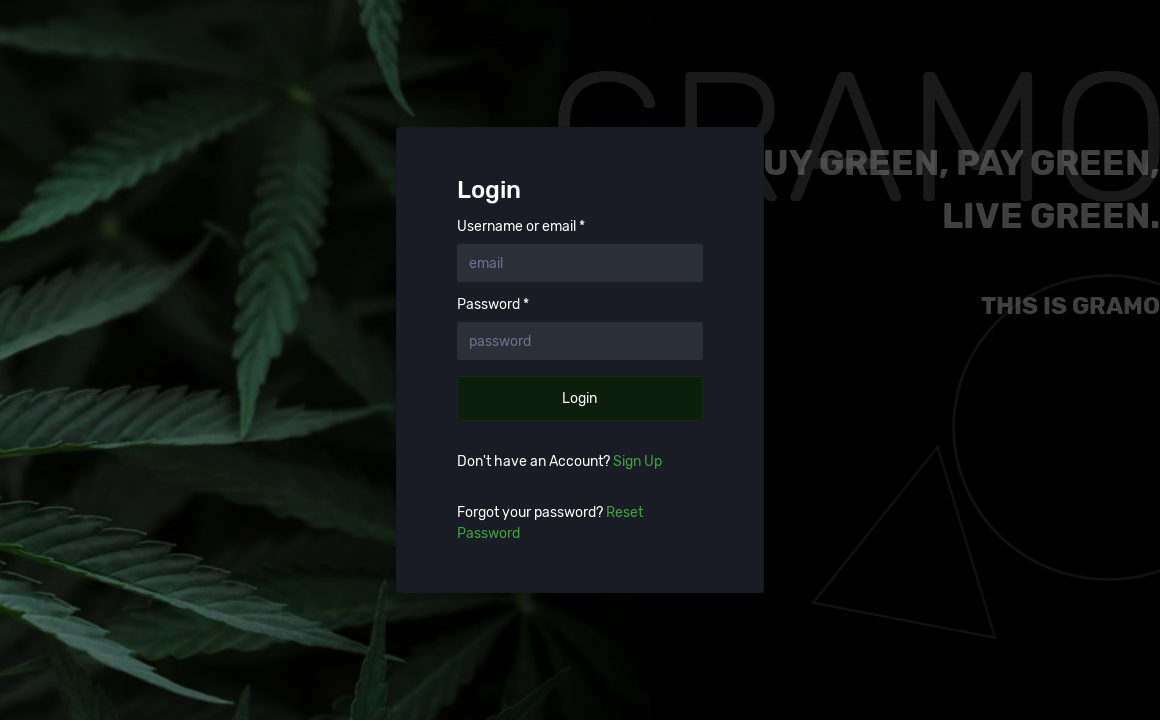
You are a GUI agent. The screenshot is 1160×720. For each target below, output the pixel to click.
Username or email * (521, 227)
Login (579, 398)
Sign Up (637, 461)
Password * (493, 305)
